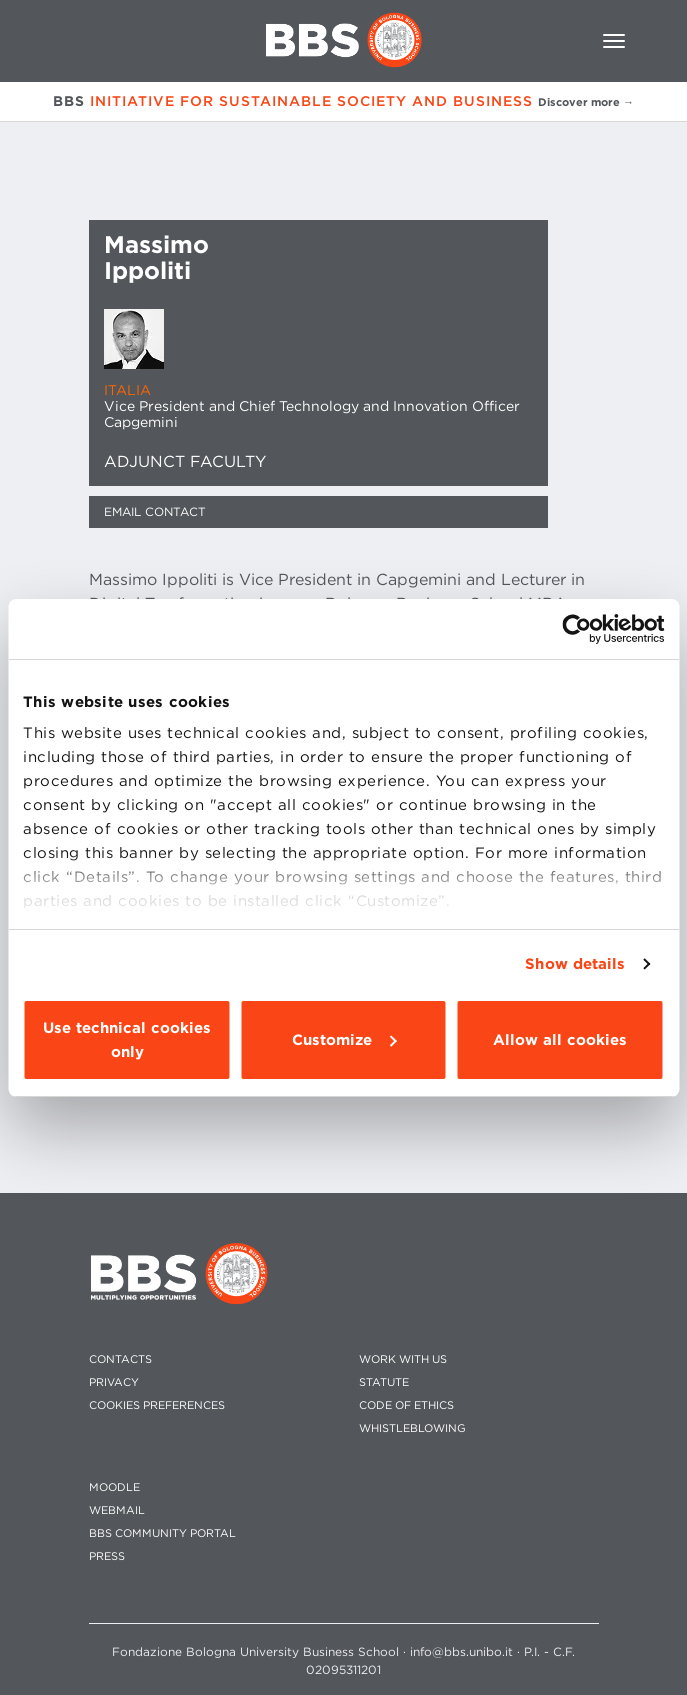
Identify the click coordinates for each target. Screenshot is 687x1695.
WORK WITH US (403, 1359)
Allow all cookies (560, 1040)
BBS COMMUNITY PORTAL (162, 1533)
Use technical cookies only (127, 1040)
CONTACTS (120, 1359)
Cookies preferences (157, 1405)
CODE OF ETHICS (406, 1405)
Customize (344, 1040)
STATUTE (384, 1382)
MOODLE (114, 1487)
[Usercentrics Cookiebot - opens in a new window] (576, 629)
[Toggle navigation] (614, 41)
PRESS (107, 1556)
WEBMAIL (117, 1510)
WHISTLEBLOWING (412, 1428)
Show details (575, 964)
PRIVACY (114, 1382)
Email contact (155, 511)
